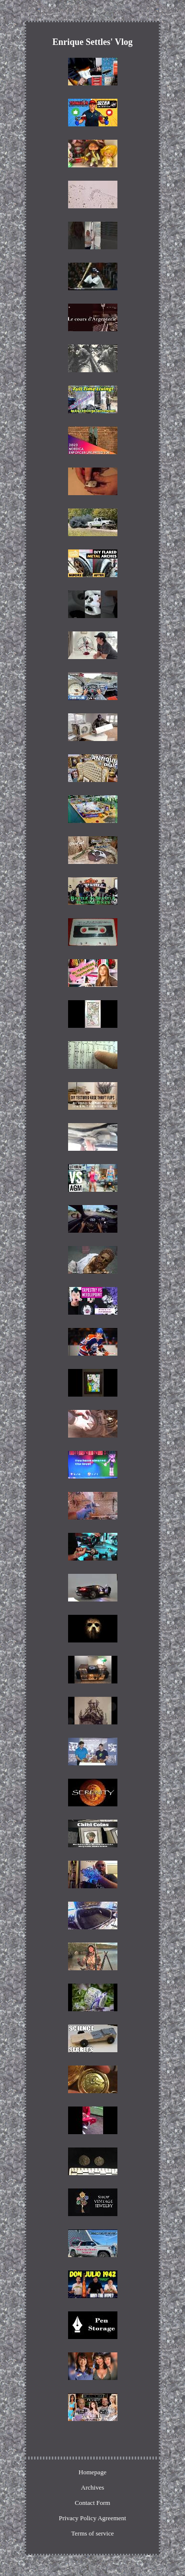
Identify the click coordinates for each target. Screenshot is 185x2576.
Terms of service (92, 2533)
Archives (92, 2487)
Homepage (92, 2472)
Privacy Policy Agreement (92, 2518)
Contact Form (93, 2502)
